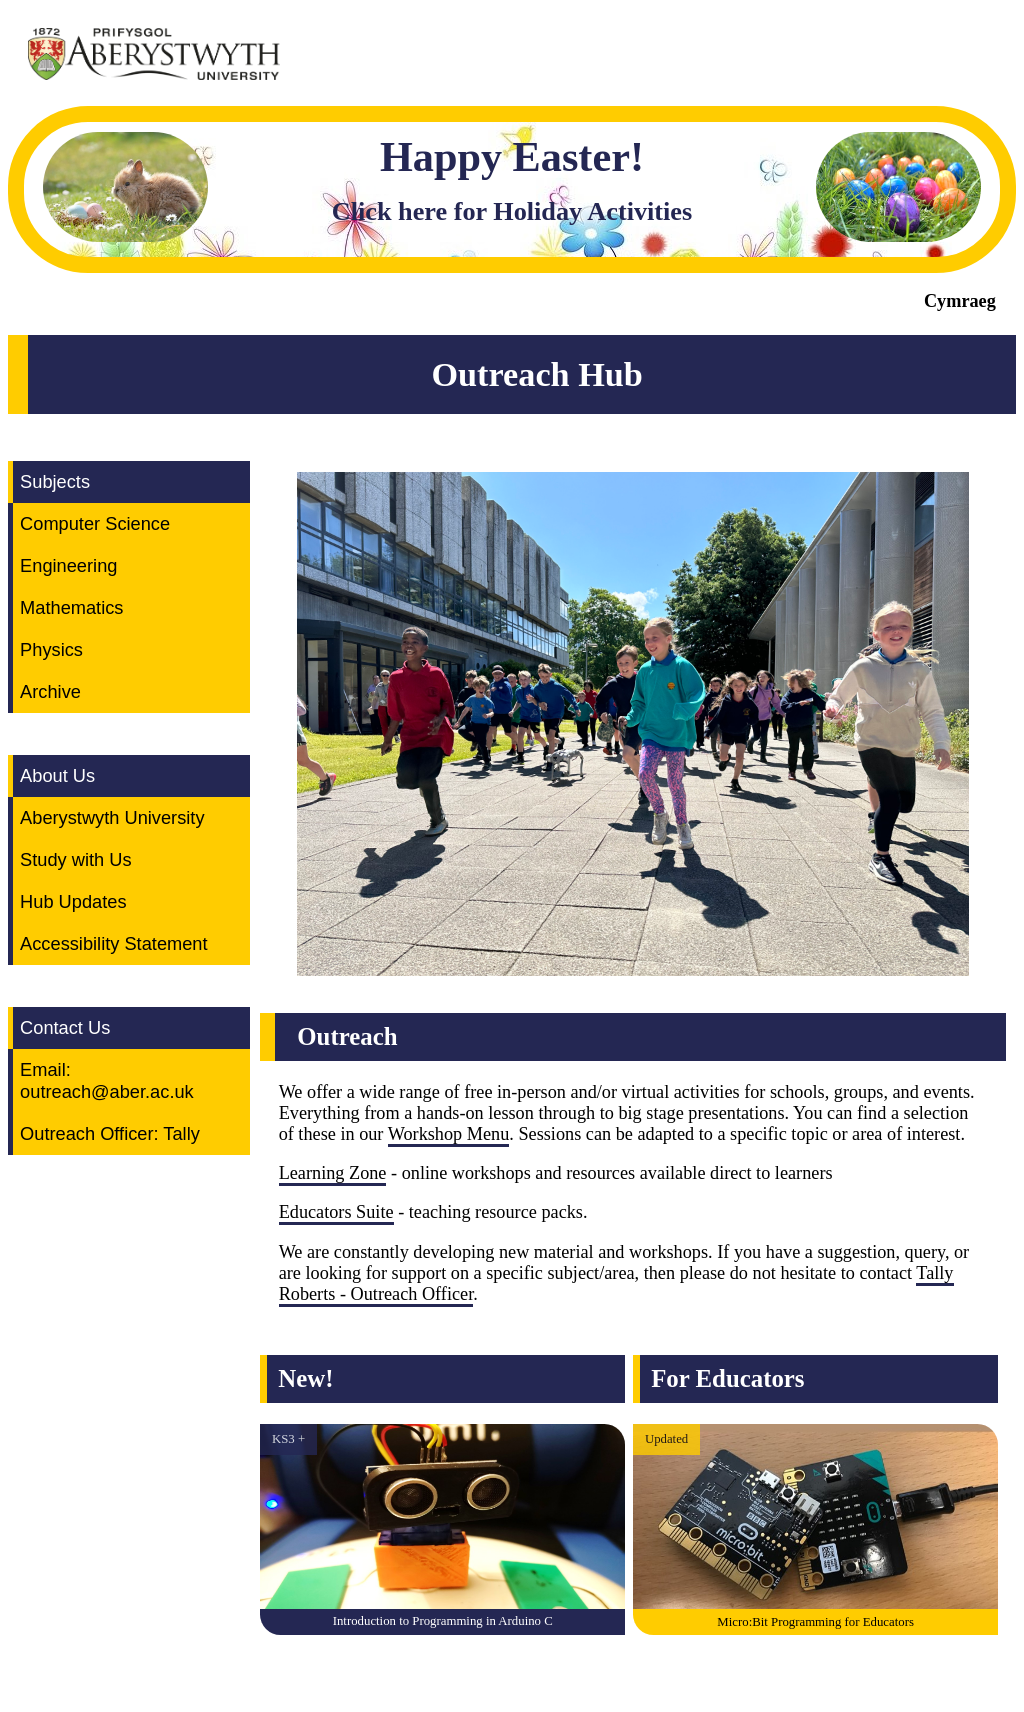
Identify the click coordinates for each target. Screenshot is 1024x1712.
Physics (51, 649)
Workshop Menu (449, 1134)
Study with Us (75, 859)
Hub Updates (73, 901)
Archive (50, 691)
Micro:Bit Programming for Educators (815, 1622)
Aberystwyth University (112, 817)
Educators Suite (336, 1212)
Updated (666, 1439)
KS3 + (288, 1439)
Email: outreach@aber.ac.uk (107, 1080)
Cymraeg (960, 301)
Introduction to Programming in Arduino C (443, 1621)
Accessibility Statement (113, 943)
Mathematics (71, 607)
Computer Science (95, 523)
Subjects (55, 481)
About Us (57, 775)
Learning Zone (333, 1173)
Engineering (68, 565)
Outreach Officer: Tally (110, 1133)
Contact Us (65, 1027)
